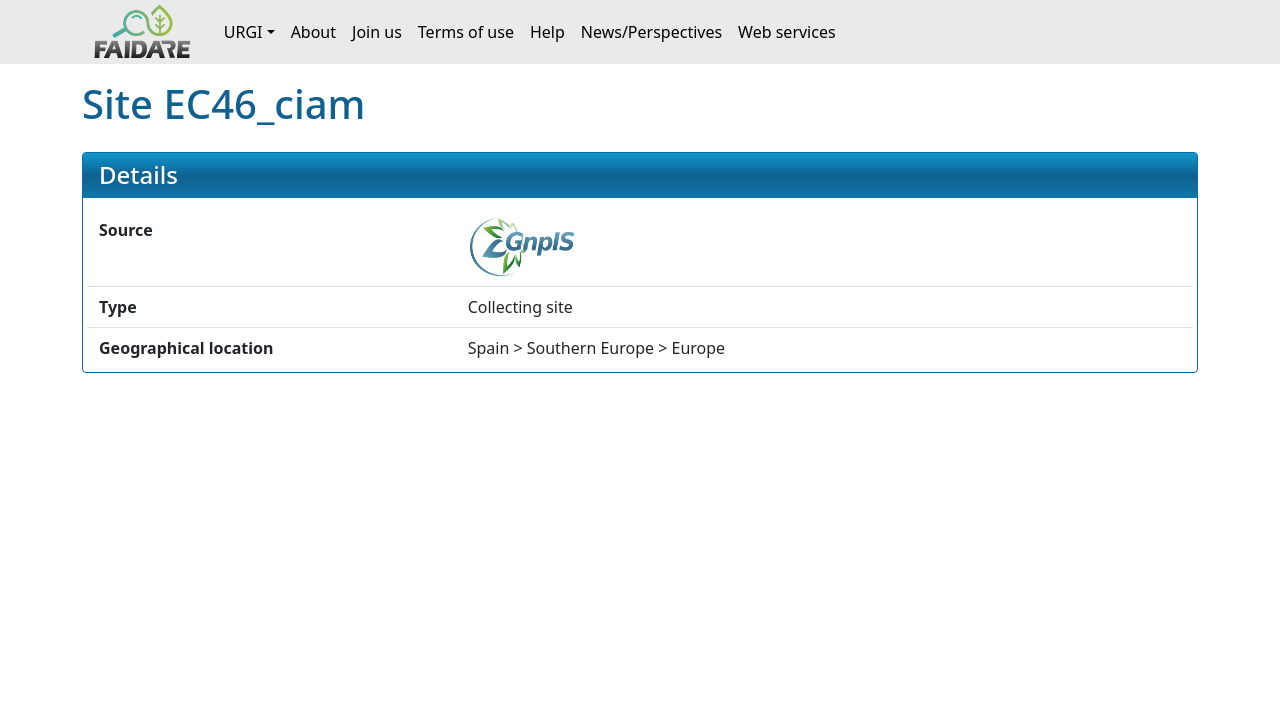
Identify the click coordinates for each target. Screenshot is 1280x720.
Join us (377, 32)
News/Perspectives (651, 32)
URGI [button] (243, 32)
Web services (787, 32)
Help (547, 32)
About (313, 32)
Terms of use (466, 32)
